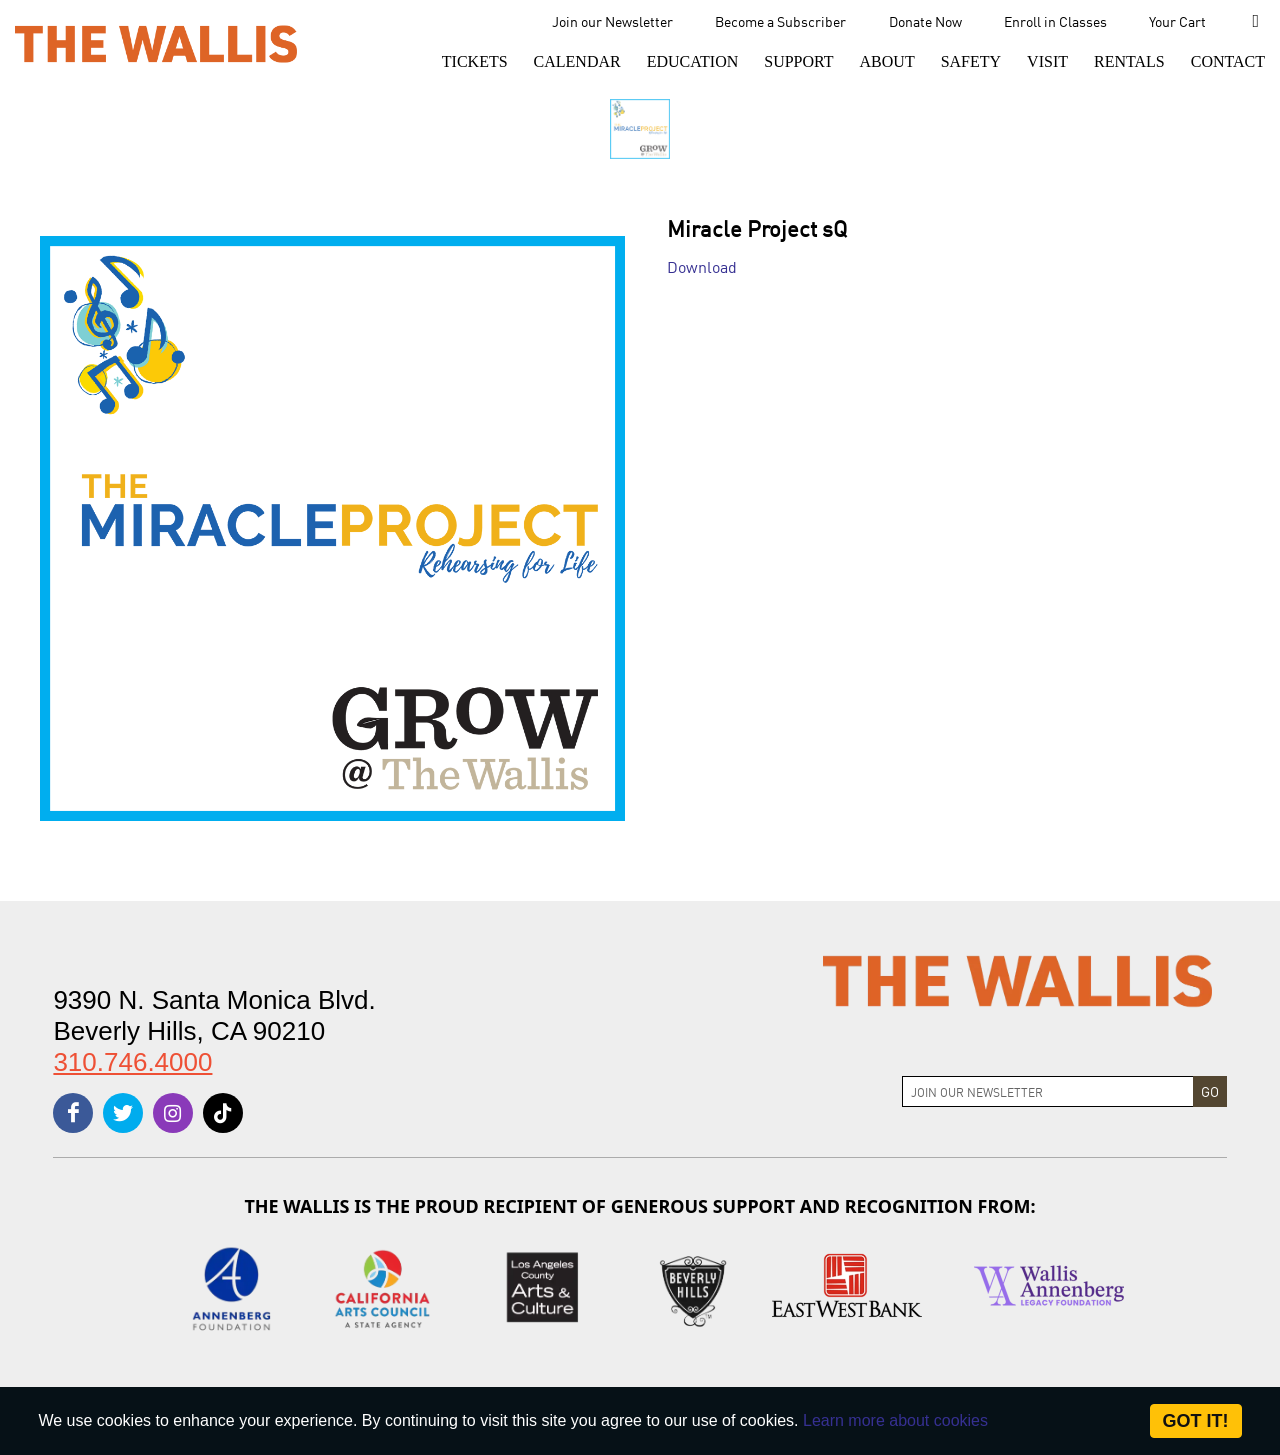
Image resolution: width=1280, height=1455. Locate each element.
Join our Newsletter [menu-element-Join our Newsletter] (612, 21)
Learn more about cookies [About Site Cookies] (895, 1420)
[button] (475, 62)
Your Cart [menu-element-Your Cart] (1177, 21)
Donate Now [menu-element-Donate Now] (925, 21)
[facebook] (73, 1113)
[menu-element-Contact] (1222, 62)
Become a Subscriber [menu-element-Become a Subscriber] (780, 21)
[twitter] (123, 1113)
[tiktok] (223, 1113)
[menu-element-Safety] (971, 62)
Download (702, 266)
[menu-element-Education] (693, 62)
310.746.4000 (132, 1062)
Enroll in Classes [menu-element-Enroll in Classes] (1055, 21)
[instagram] (173, 1113)
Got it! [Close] (1196, 1421)
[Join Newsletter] (1048, 1091)
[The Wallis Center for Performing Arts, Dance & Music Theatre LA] (156, 43)
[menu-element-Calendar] (577, 62)
